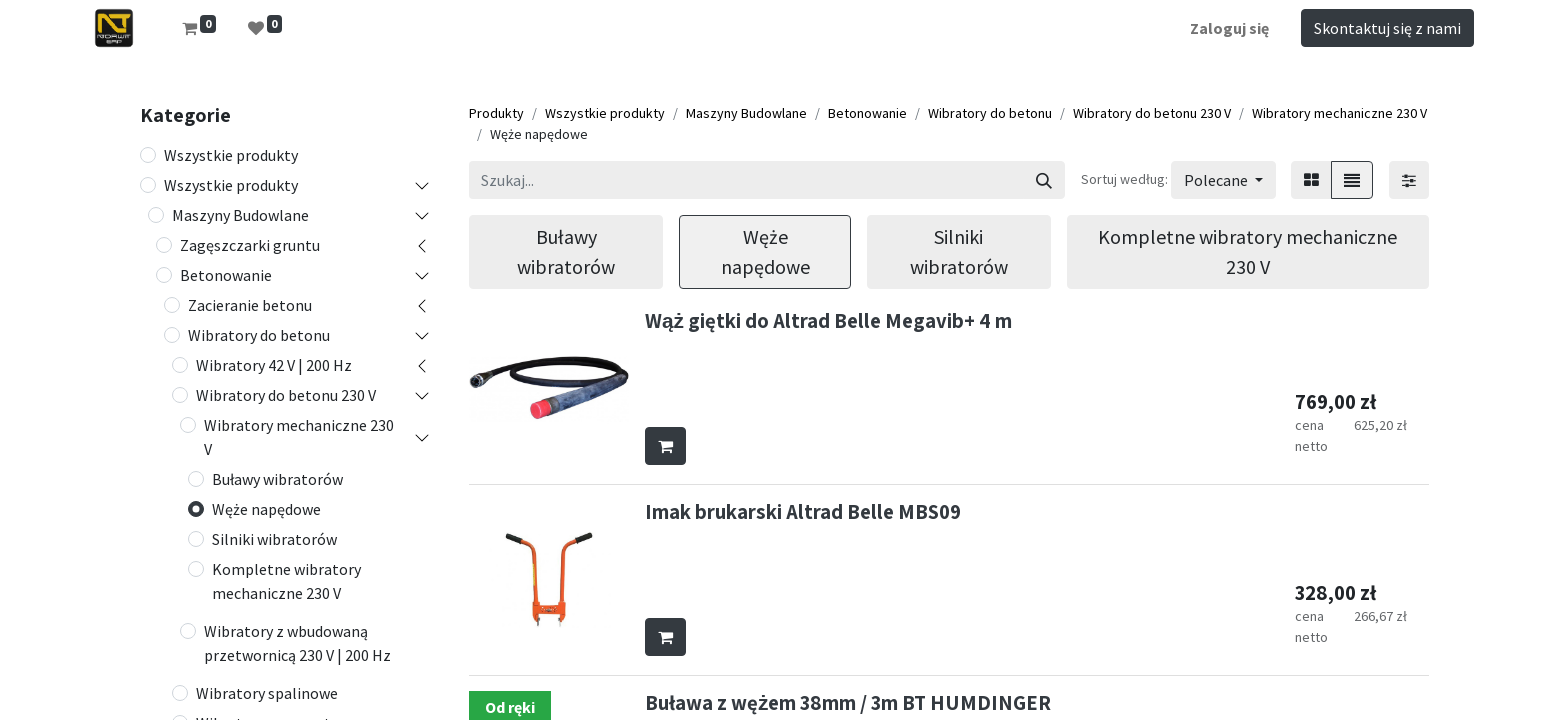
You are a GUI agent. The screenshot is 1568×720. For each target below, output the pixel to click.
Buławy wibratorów (277, 479)
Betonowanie (226, 275)
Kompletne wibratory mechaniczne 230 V (286, 581)
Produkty (496, 113)
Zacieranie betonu (250, 305)
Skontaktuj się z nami (1387, 28)
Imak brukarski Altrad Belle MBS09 (803, 511)
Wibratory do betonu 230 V (286, 395)
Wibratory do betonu (259, 335)
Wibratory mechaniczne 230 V (299, 437)
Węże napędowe (266, 509)
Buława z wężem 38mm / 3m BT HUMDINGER (848, 702)
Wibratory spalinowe (267, 693)
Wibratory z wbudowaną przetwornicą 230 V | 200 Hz (297, 643)
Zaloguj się (1229, 28)
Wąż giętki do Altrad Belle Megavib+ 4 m (828, 320)
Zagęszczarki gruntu (250, 245)
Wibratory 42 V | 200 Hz (274, 365)
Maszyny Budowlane (240, 215)
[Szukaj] (1044, 180)
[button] (1223, 180)
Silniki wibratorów (274, 539)
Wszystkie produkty (231, 155)
